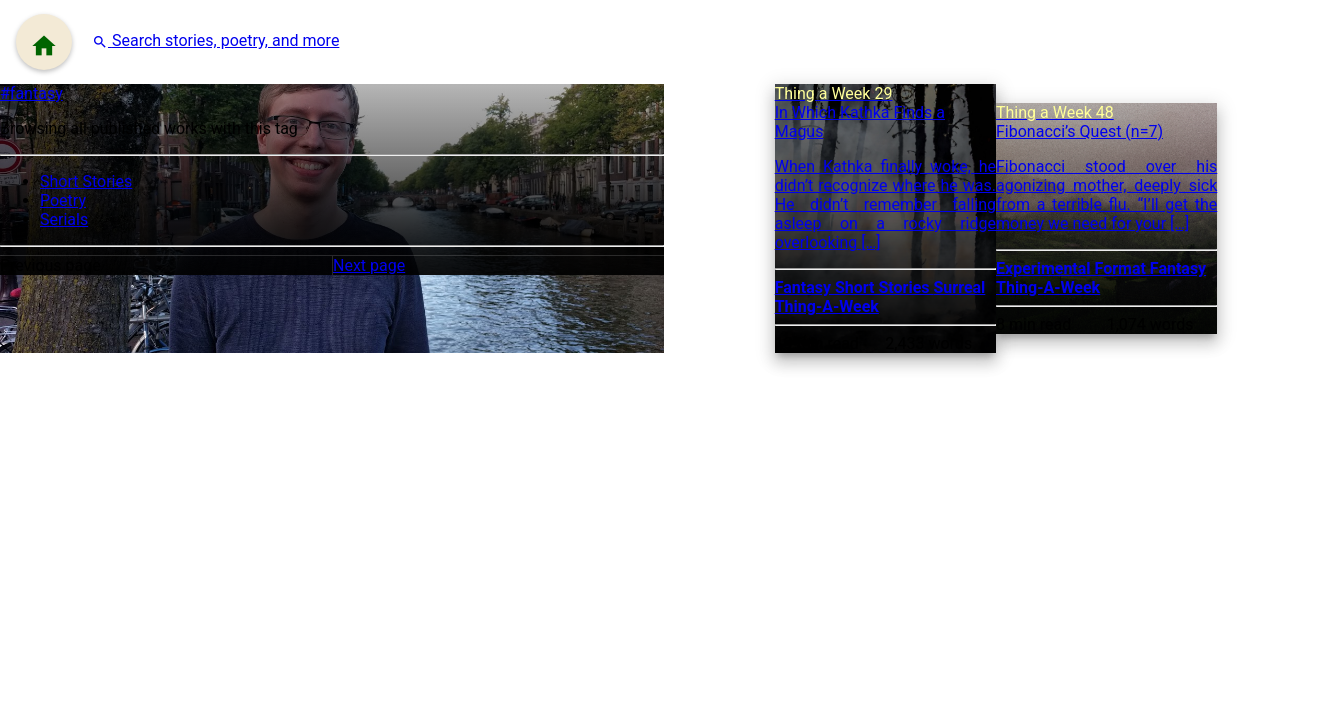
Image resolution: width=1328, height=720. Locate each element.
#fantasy (31, 93)
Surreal (960, 287)
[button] (215, 40)
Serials (64, 219)
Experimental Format (1073, 268)
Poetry (63, 200)
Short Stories (86, 181)
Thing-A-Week (827, 306)
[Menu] (44, 42)
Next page (369, 265)
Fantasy (805, 287)
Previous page (50, 265)
